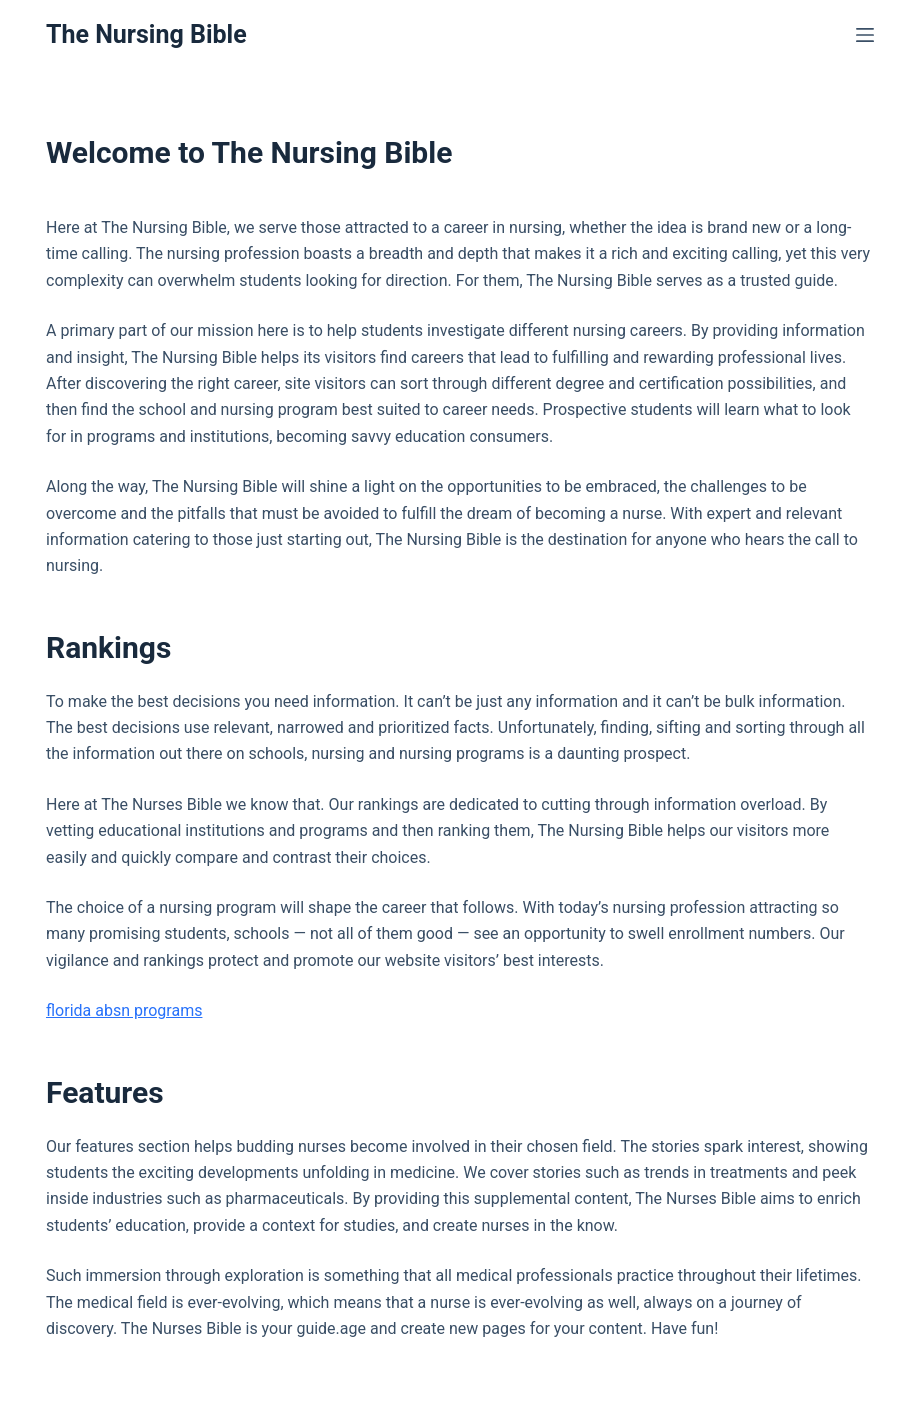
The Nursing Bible (146, 34)
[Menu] (865, 35)
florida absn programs (124, 1010)
